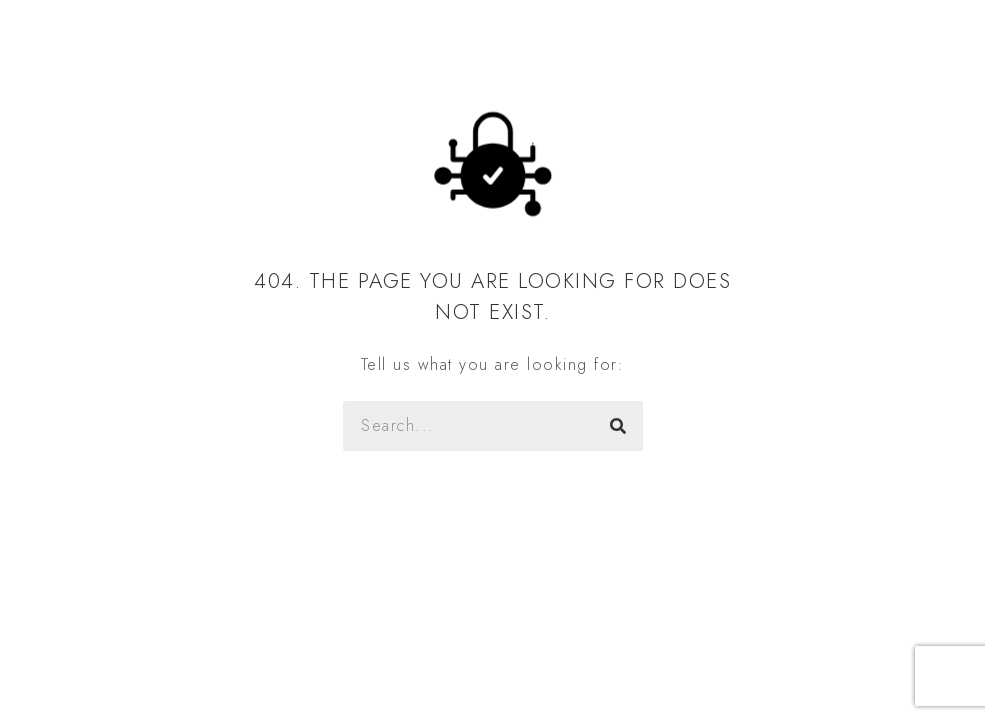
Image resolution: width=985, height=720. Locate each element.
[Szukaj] (618, 426)
